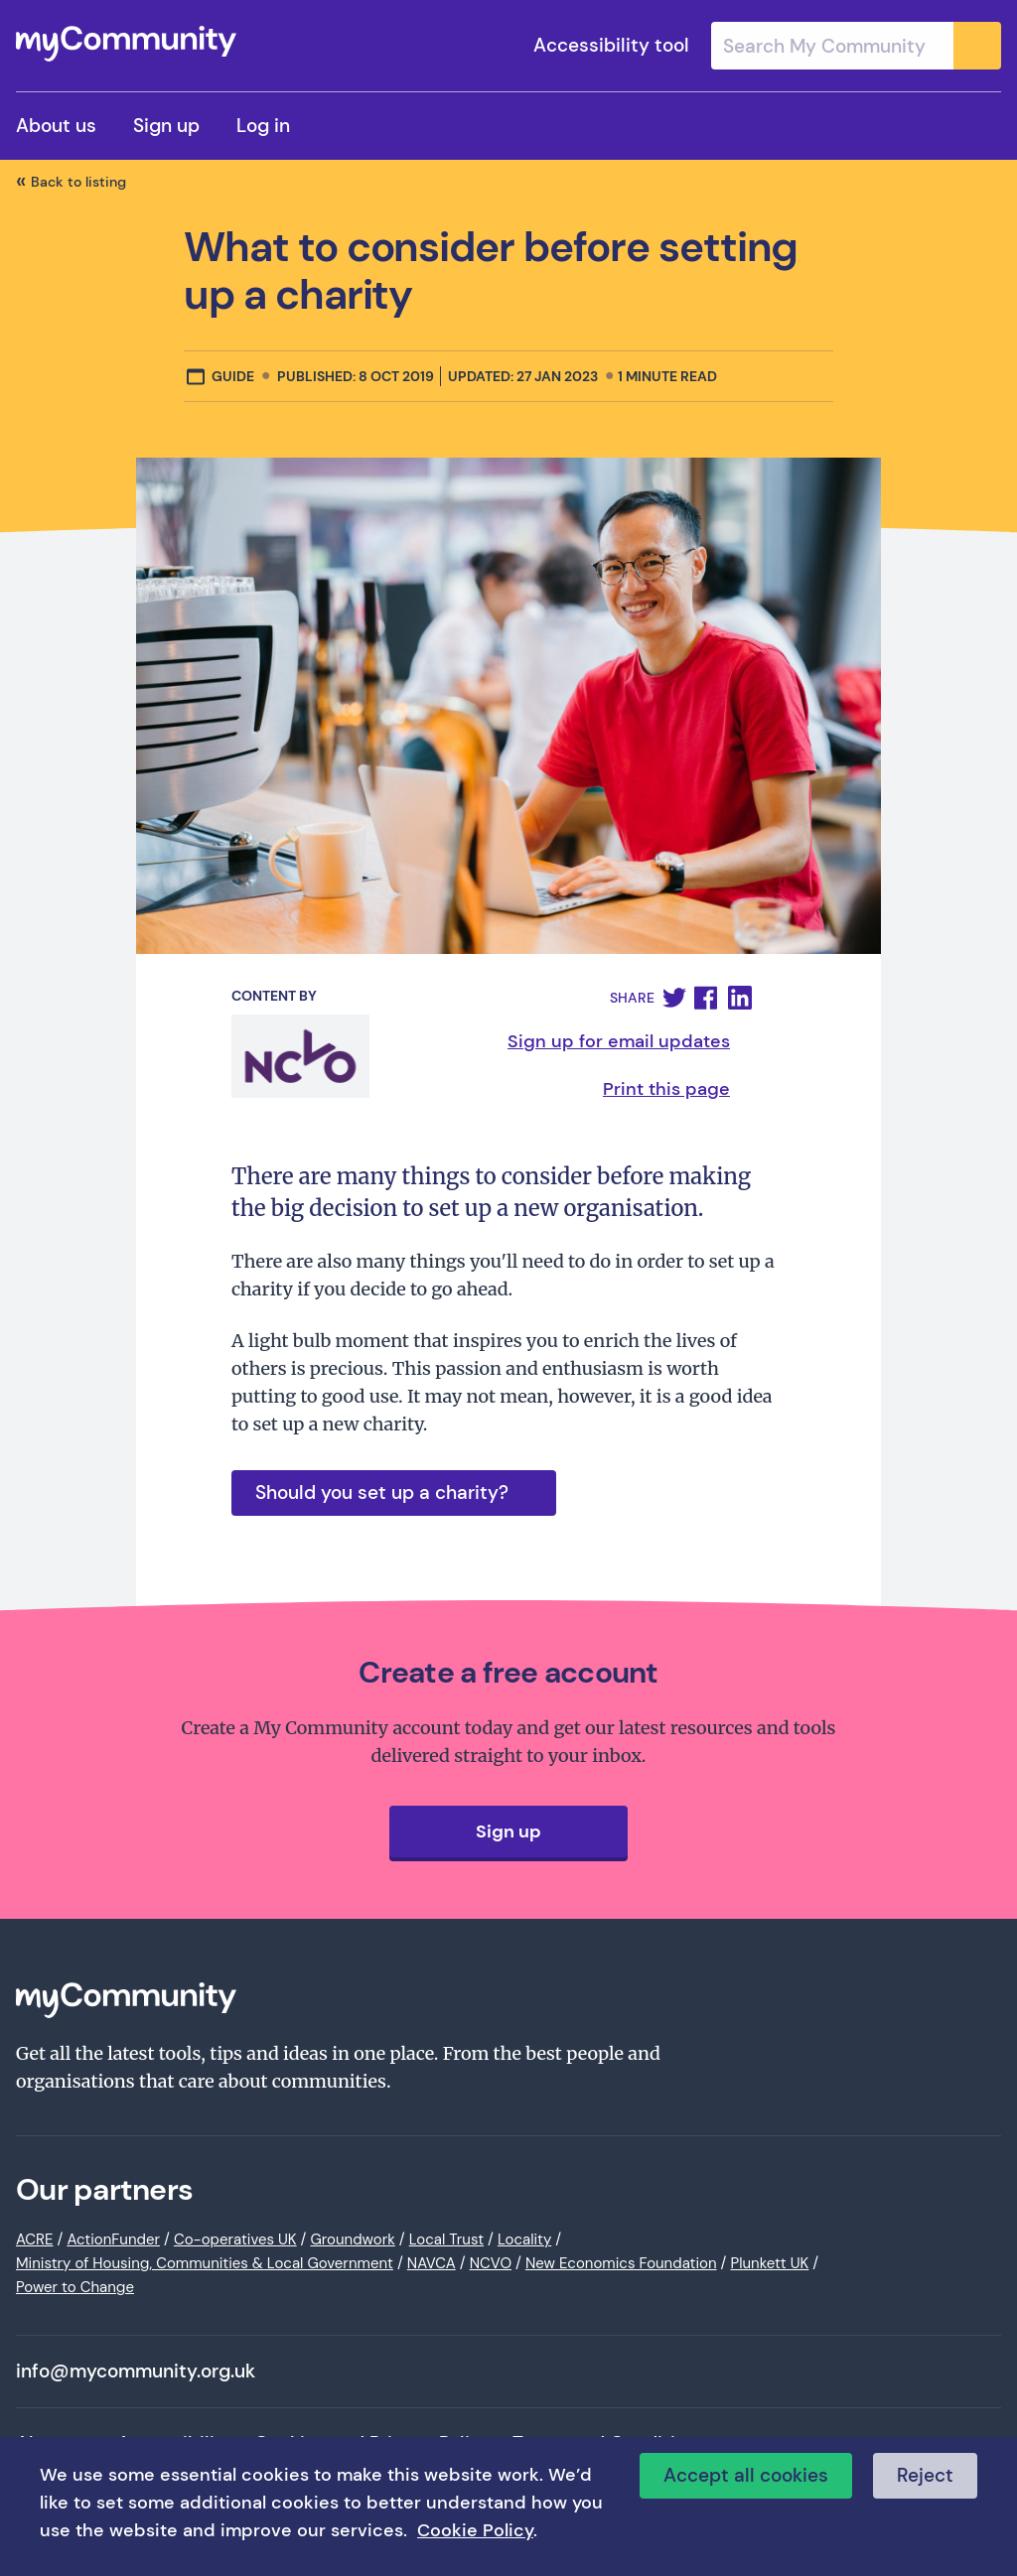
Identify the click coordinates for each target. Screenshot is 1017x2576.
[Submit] (977, 45)
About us (56, 125)
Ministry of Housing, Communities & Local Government (204, 2263)
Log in (263, 125)
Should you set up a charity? (381, 1492)
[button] (674, 998)
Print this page (666, 1089)
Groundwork (352, 2239)
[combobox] (856, 45)
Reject (925, 2475)
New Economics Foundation (621, 2263)
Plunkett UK (769, 2263)
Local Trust (446, 2239)
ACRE (35, 2239)
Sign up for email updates (619, 1041)
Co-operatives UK (235, 2239)
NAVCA (431, 2263)
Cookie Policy (475, 2530)
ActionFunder (113, 2239)
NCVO (490, 2263)
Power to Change (75, 2287)
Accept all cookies (745, 2475)
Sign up (166, 125)
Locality (524, 2239)
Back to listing (78, 182)
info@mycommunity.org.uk (135, 2371)
